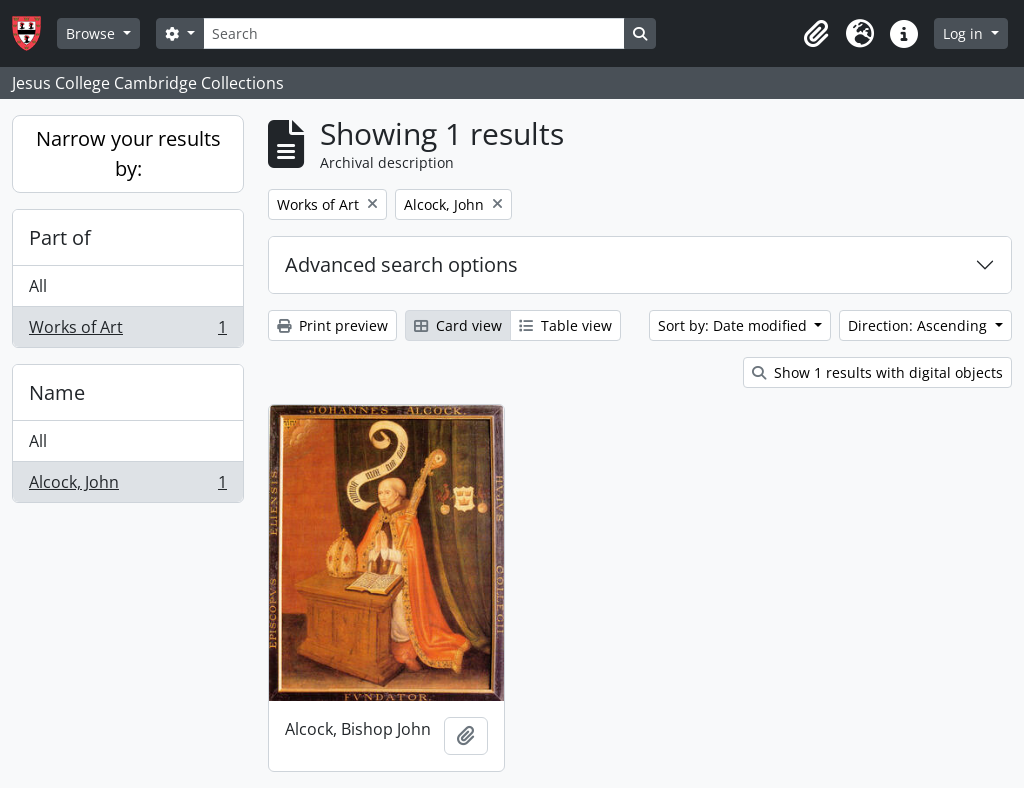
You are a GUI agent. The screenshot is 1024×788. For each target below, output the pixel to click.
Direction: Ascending (919, 325)
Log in (965, 33)
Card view (458, 325)
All (38, 286)
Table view (565, 325)
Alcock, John (127, 486)
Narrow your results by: (128, 153)
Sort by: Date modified (734, 325)
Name (57, 392)
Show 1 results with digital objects (877, 372)
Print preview (332, 325)
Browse (92, 33)
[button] (816, 34)
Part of (60, 237)
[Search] (414, 33)
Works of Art (127, 331)
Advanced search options (401, 264)
